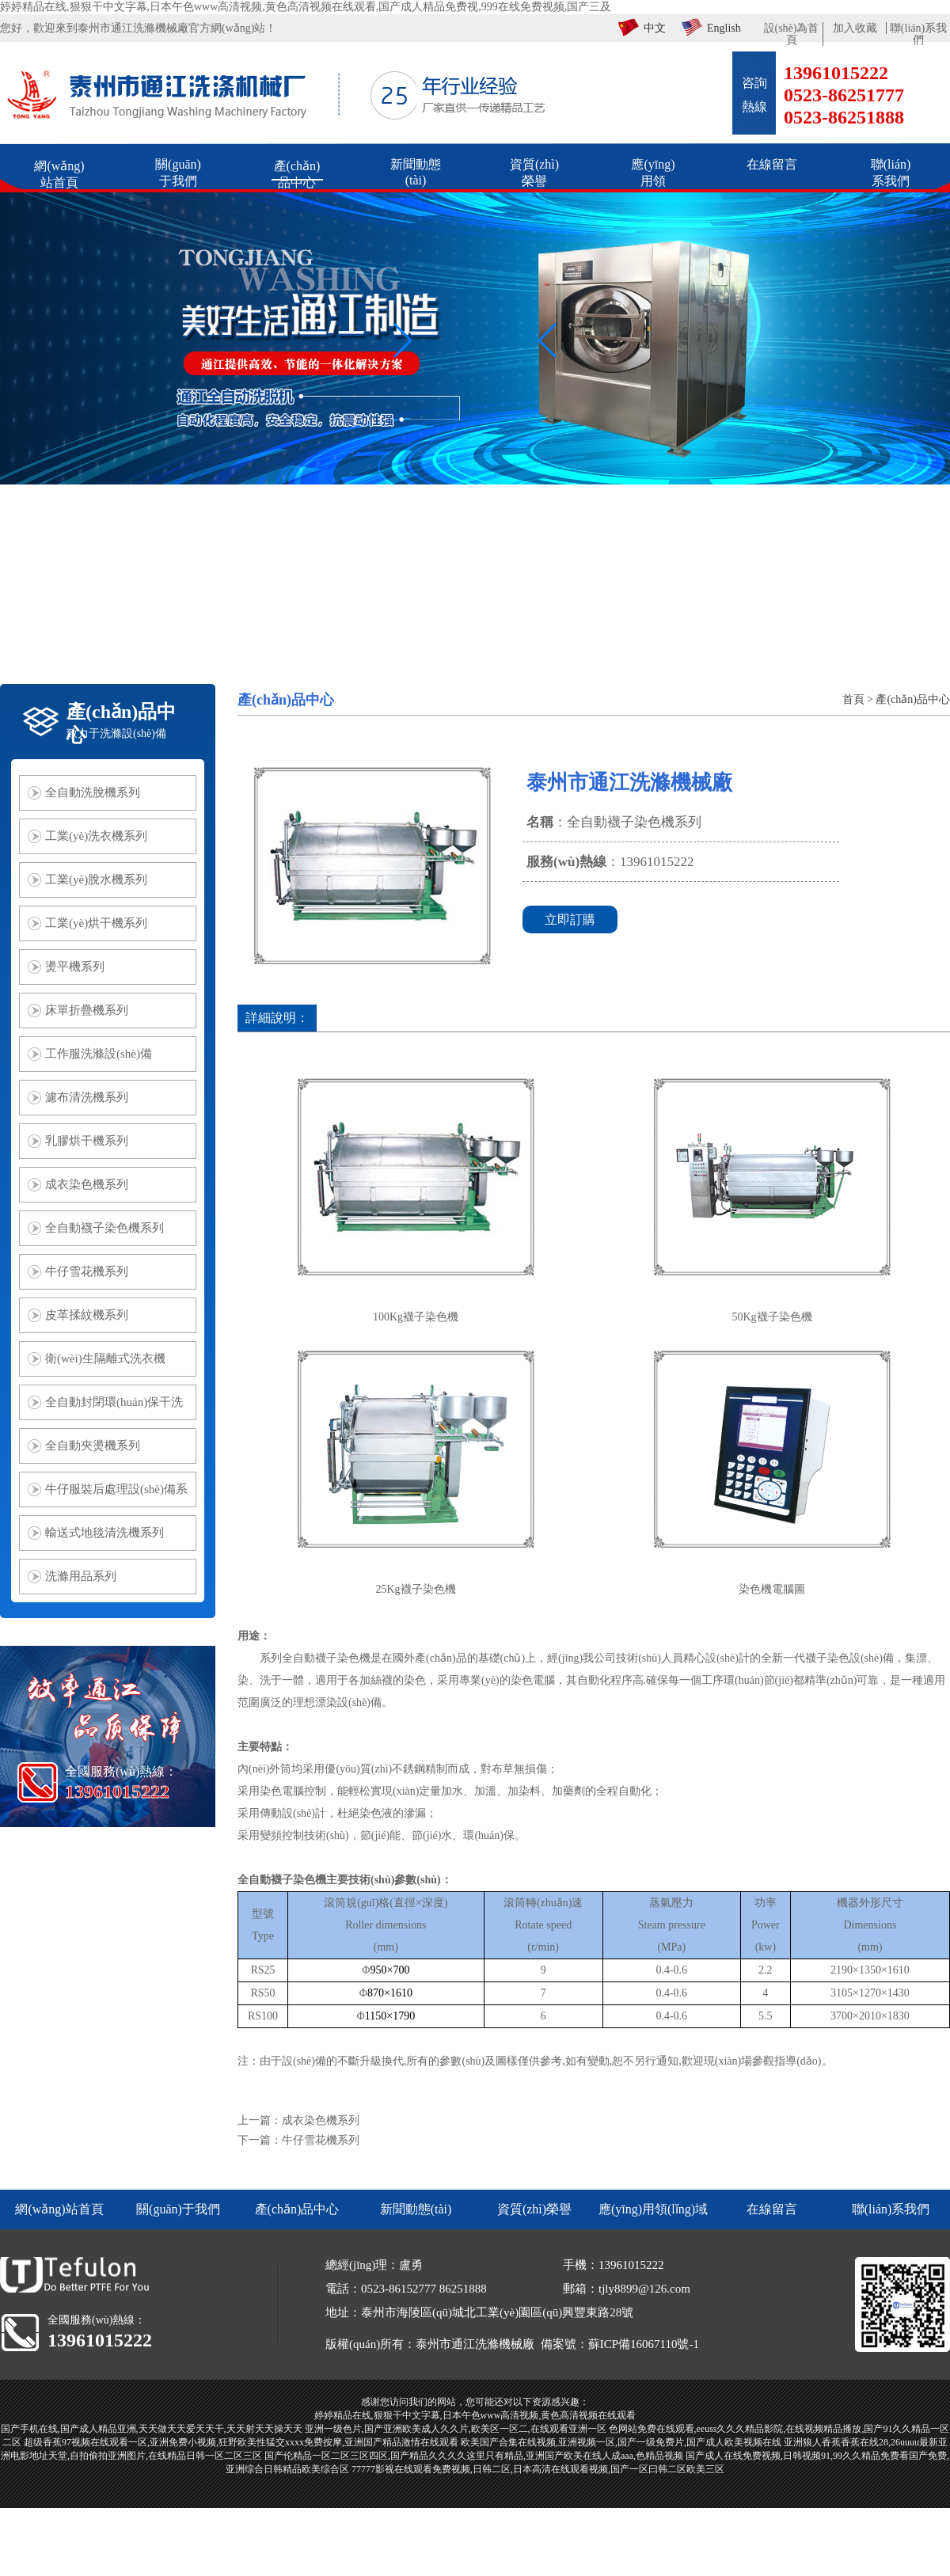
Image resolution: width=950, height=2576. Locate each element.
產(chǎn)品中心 (913, 699)
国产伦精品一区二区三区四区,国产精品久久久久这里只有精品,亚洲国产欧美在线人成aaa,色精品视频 (473, 2455)
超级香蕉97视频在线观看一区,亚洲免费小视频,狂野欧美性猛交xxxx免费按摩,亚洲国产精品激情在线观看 (241, 2442)
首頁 (853, 699)
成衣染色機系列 (320, 2120)
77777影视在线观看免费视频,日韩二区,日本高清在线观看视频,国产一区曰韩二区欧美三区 (538, 2469)
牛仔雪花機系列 (320, 2140)
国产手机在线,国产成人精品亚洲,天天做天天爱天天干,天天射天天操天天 (151, 2428)
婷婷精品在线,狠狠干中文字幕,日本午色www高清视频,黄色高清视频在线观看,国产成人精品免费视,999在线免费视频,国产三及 (305, 7)
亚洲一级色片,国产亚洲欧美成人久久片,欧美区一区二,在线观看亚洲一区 (455, 2428)
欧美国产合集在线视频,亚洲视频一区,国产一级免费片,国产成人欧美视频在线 (621, 2442)
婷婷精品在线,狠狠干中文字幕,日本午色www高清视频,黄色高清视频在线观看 (475, 2415)
